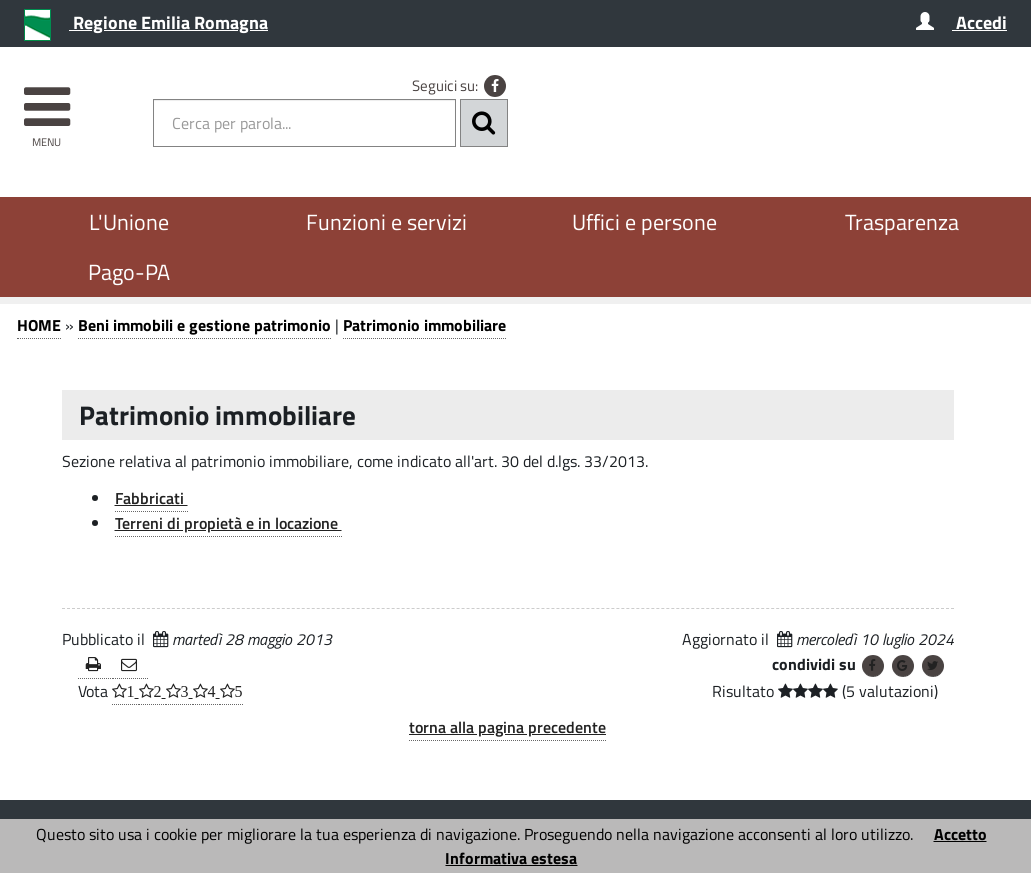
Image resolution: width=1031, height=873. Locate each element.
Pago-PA (129, 272)
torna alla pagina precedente (507, 727)
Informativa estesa (511, 858)
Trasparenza (902, 222)
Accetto (960, 834)
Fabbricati (151, 498)
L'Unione (129, 222)
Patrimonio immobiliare (424, 325)
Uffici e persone (644, 222)
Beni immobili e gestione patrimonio (204, 325)
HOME (39, 325)
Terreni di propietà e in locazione (228, 523)
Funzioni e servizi (386, 222)
